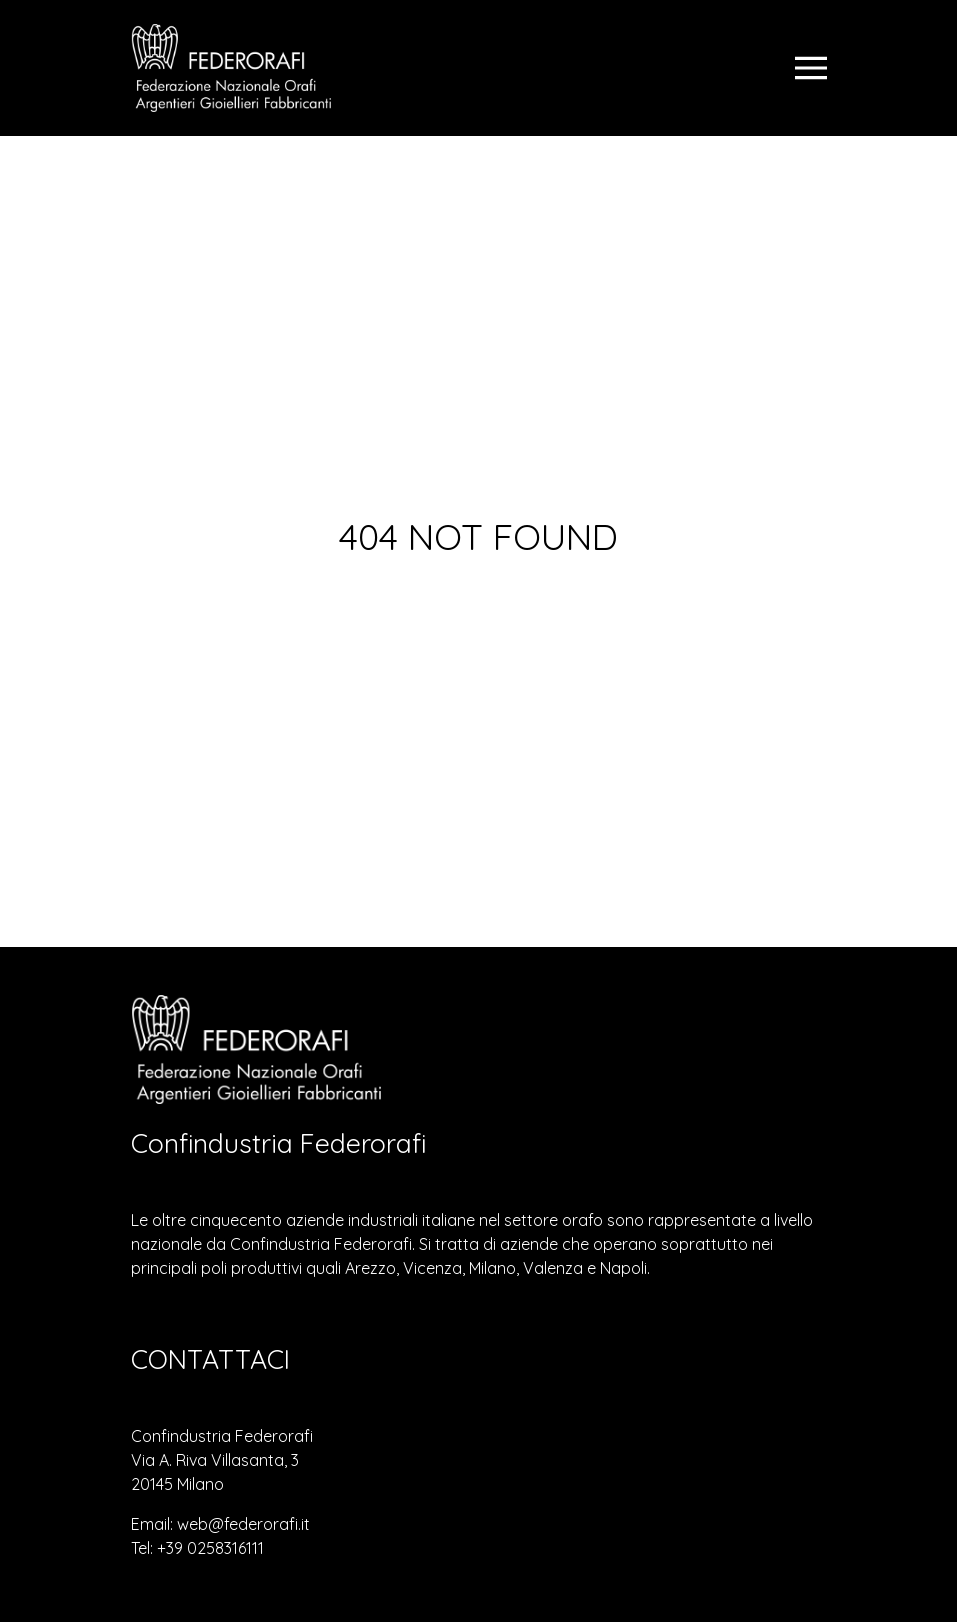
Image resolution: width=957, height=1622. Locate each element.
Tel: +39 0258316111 (197, 1548)
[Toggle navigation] (811, 68)
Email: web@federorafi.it (220, 1524)
